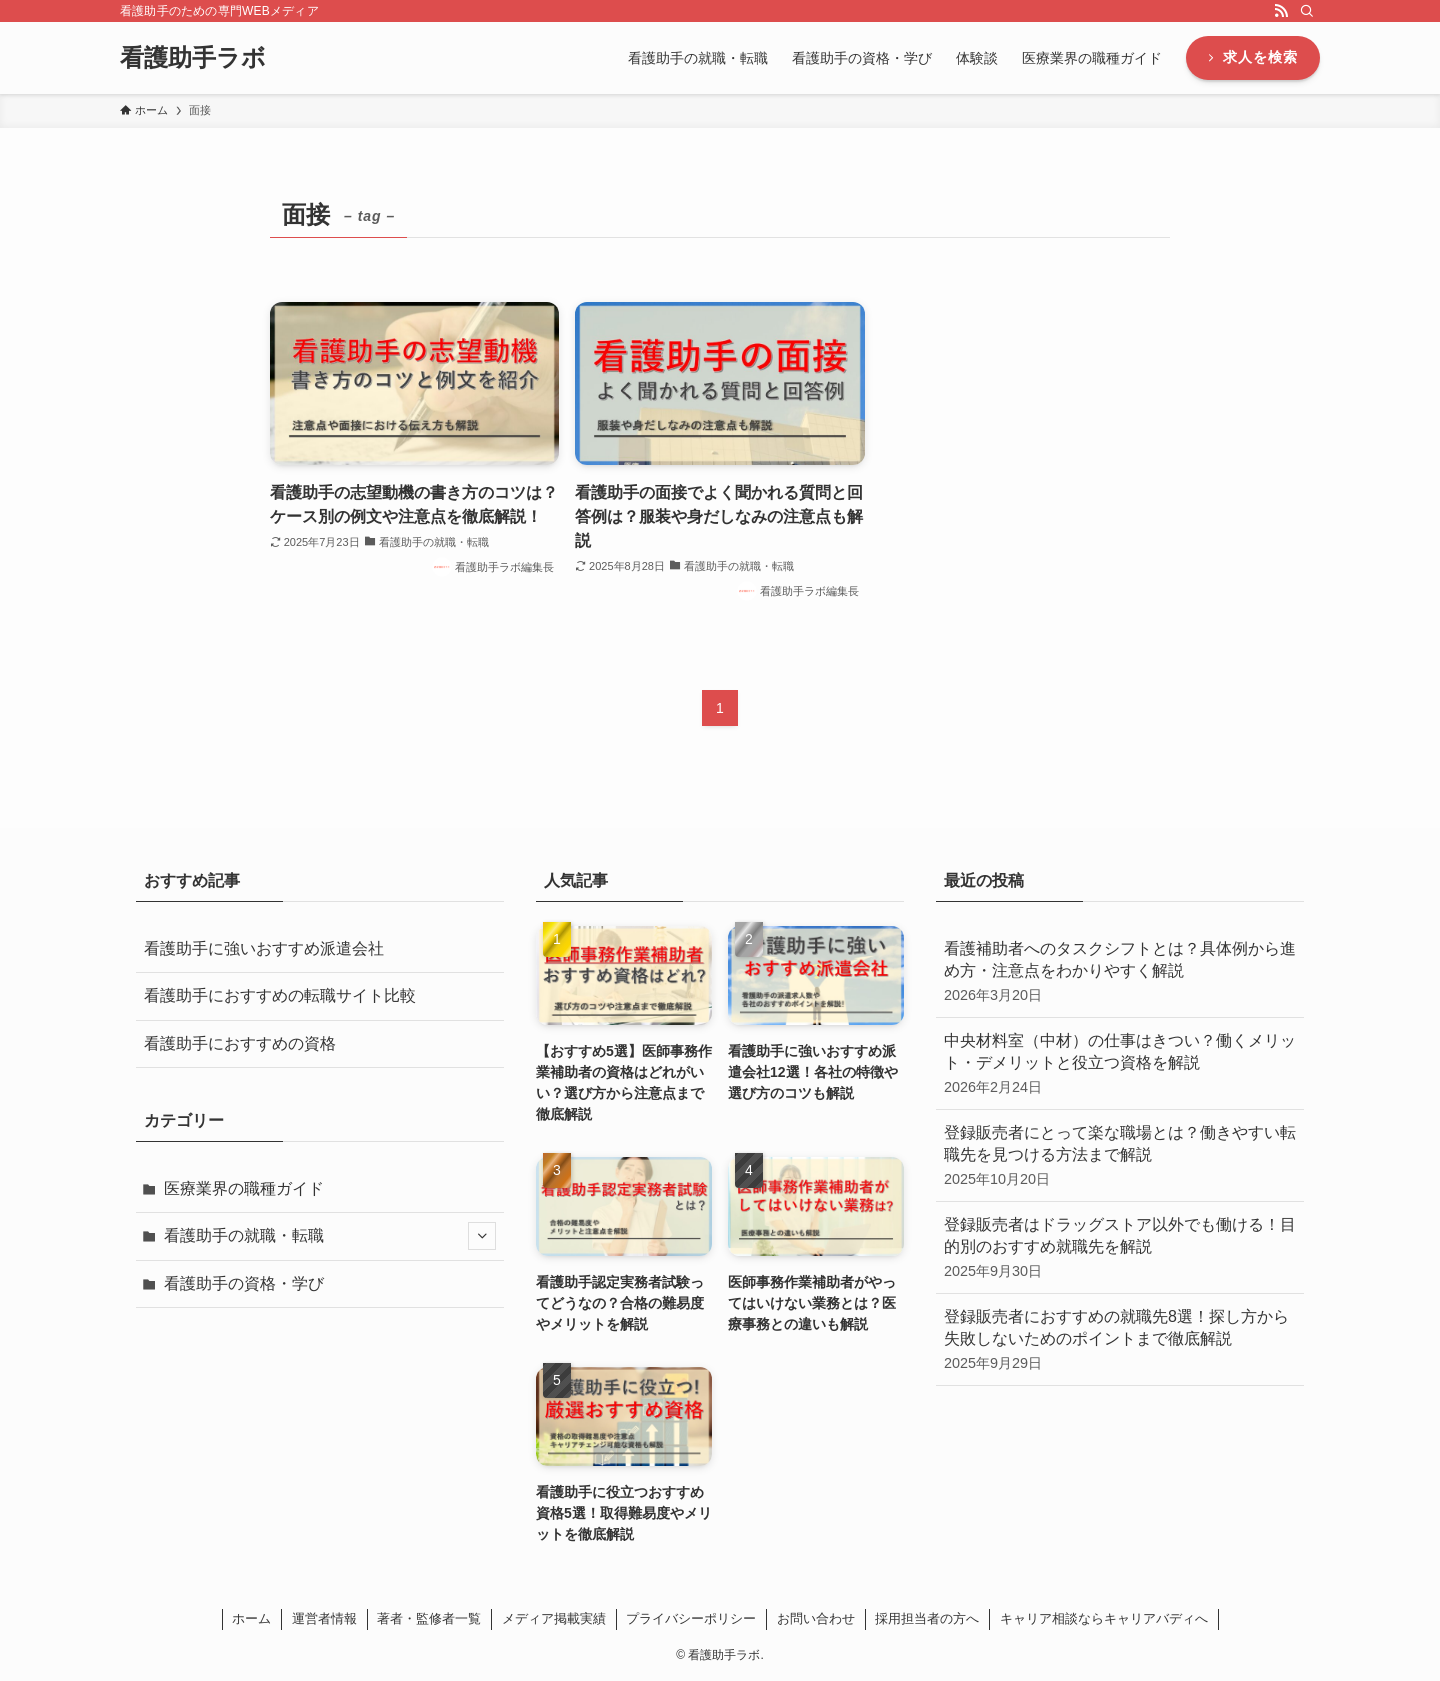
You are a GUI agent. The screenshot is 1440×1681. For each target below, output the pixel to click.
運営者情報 (324, 1618)
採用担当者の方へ (927, 1618)
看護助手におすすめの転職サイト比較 (280, 995)
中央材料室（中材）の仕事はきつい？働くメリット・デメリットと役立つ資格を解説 (1120, 1064)
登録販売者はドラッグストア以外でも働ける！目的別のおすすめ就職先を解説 (1120, 1248)
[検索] (1307, 11)
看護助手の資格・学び (244, 1283)
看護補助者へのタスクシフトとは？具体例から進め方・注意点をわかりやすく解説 (1120, 972)
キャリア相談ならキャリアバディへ (1104, 1618)
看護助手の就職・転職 (330, 1236)
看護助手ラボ (193, 58)
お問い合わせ (816, 1618)
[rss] (1281, 11)
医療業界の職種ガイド (244, 1188)
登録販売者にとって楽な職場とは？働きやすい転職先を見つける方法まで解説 (1120, 1156)
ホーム (251, 1618)
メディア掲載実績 (554, 1618)
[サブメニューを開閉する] (482, 1236)
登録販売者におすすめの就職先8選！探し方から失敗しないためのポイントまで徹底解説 (1120, 1340)
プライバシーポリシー (691, 1618)
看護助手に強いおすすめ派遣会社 (264, 948)
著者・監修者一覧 (429, 1618)
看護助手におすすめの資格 (240, 1043)
